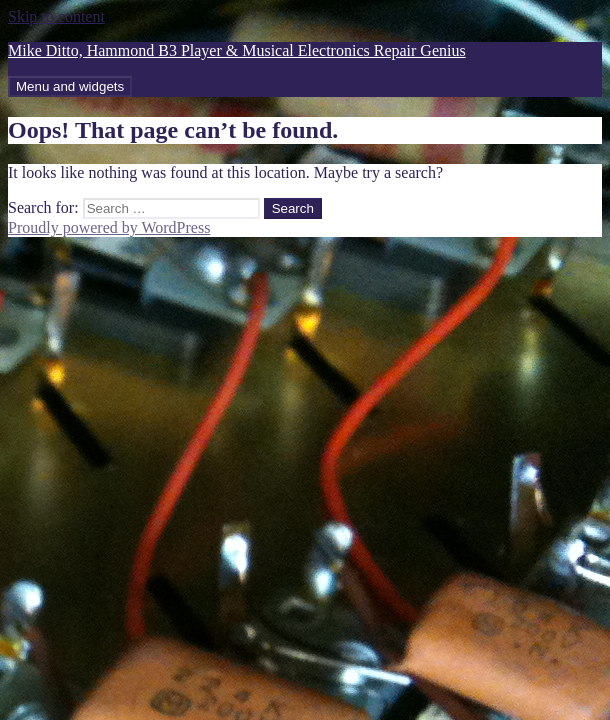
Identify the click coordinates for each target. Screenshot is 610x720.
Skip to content (56, 16)
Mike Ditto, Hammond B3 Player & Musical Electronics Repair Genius (237, 50)
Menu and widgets (70, 86)
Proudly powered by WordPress (109, 227)
